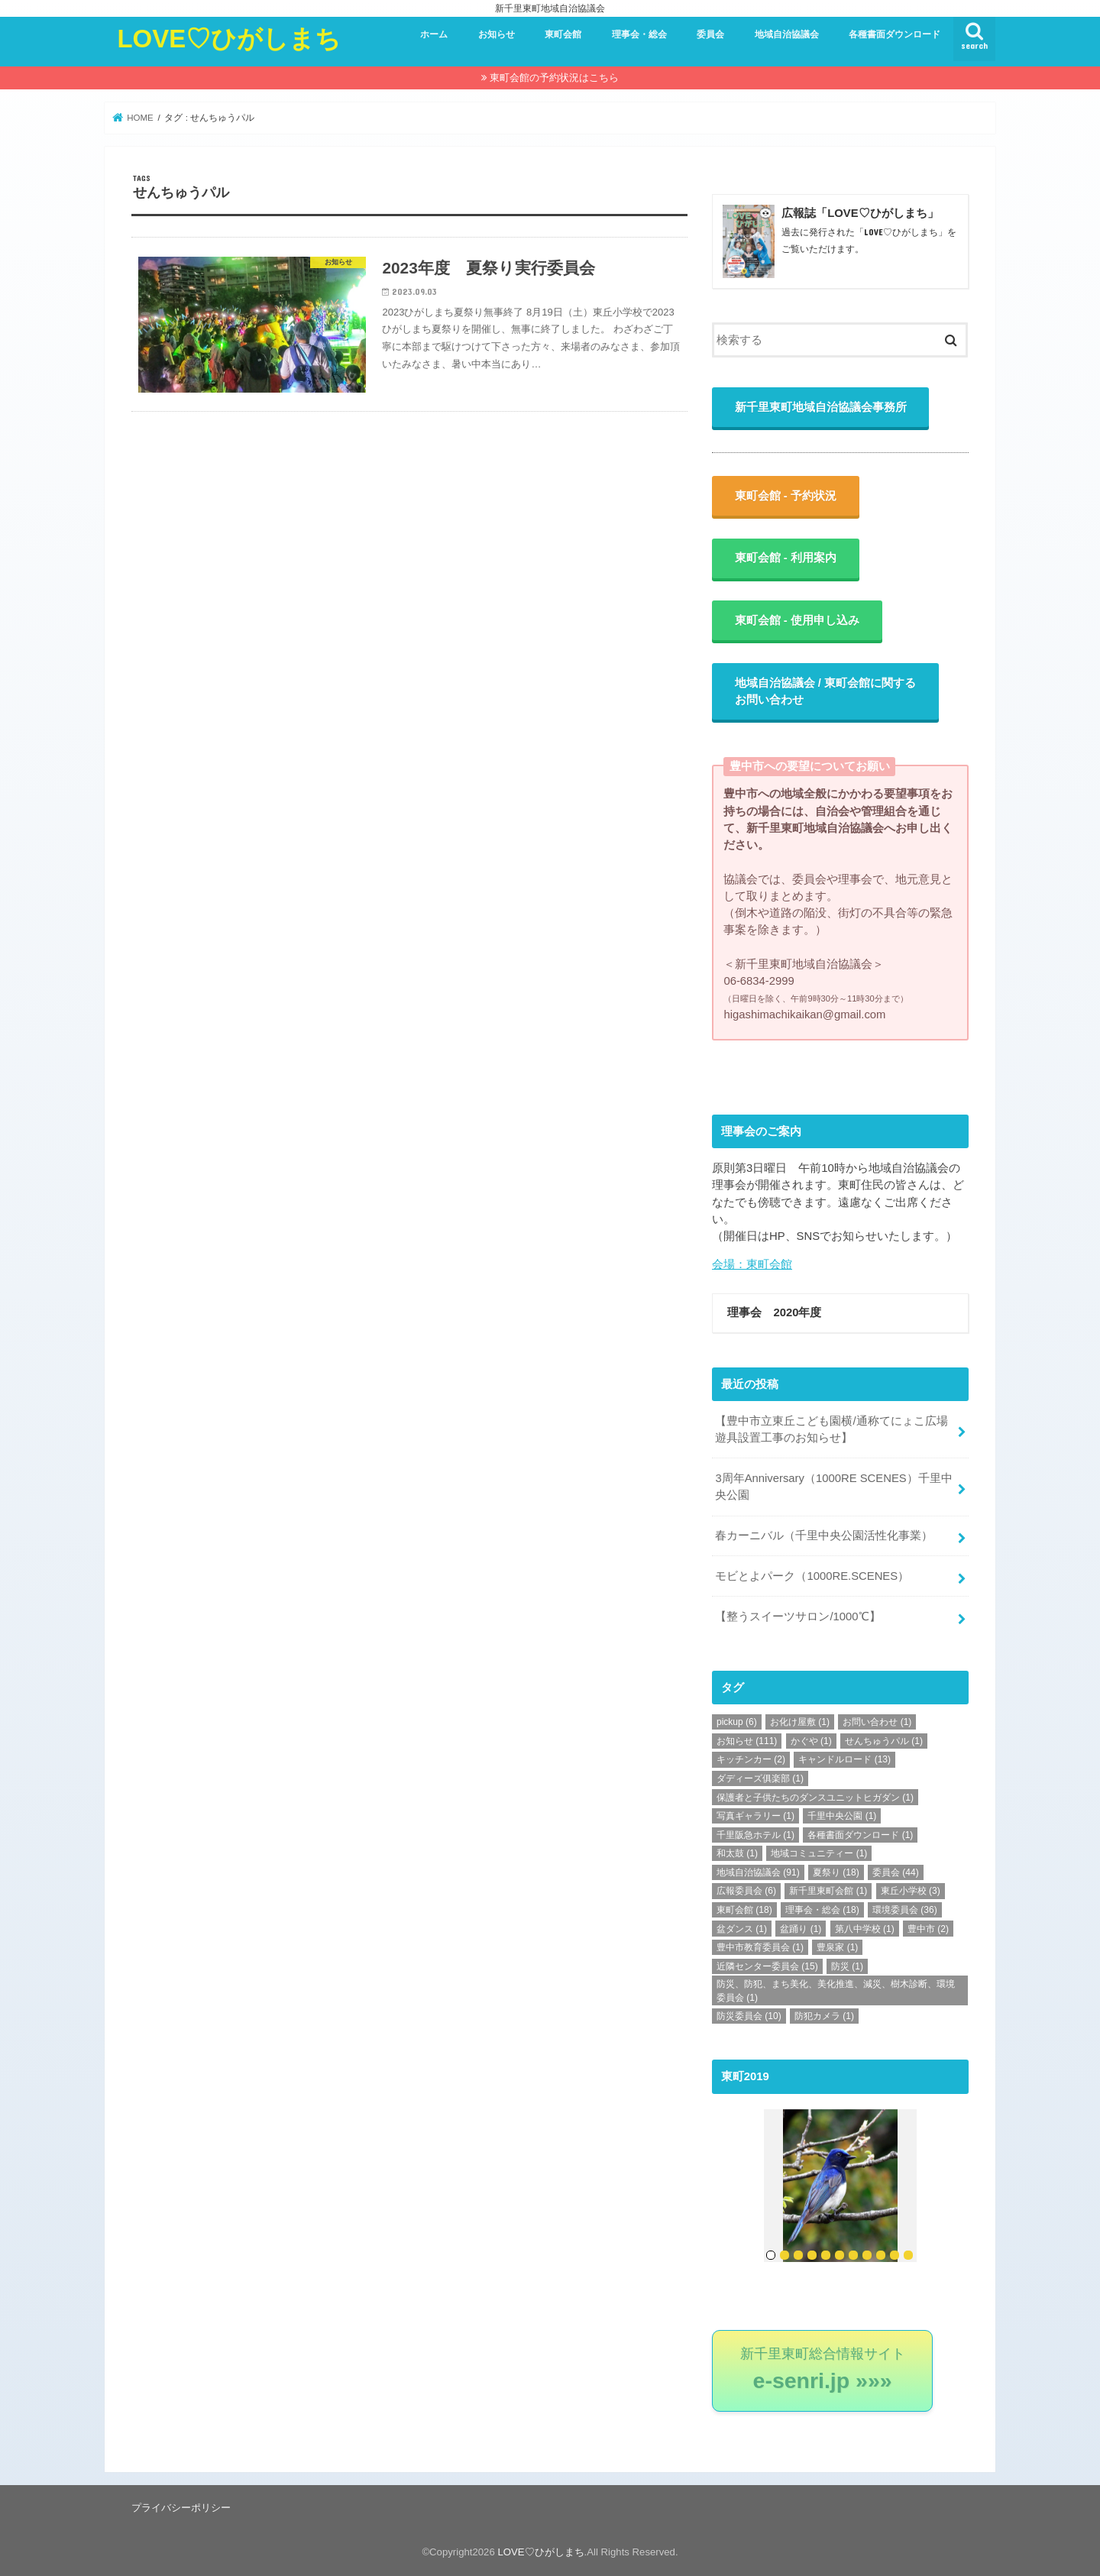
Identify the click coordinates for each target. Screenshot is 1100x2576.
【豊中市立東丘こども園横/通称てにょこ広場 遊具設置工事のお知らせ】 (837, 1429)
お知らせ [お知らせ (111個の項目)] (747, 1741)
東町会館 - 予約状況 (785, 496)
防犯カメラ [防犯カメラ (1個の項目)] (824, 2016)
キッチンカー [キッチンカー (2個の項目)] (751, 1759)
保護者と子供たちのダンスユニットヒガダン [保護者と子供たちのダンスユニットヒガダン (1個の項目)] (815, 1797)
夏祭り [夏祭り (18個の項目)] (836, 1872)
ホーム (434, 34)
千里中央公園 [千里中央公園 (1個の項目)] (841, 1816)
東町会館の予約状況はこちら (554, 77)
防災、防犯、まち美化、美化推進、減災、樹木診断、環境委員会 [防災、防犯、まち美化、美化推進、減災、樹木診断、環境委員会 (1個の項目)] (836, 1991)
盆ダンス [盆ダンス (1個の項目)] (742, 1929)
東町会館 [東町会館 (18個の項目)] (744, 1909)
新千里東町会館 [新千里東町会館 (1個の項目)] (828, 1890)
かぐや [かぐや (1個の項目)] (811, 1741)
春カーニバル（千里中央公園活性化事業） (824, 1535)
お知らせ (496, 34)
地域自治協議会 (787, 34)
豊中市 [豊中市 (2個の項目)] (928, 1929)
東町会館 (563, 34)
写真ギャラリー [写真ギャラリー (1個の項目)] (755, 1816)
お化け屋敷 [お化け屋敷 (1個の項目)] (800, 1722)
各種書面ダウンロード (894, 34)
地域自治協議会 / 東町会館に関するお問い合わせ (825, 691)
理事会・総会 (639, 34)
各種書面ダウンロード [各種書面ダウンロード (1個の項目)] (860, 1835)
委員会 (710, 34)
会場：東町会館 (752, 1264)
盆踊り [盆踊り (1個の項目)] (800, 1929)
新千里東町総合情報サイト (822, 2369)
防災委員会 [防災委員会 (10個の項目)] (749, 2016)
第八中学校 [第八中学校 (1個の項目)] (865, 1929)
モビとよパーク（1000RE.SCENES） (812, 1576)
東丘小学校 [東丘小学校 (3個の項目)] (910, 1890)
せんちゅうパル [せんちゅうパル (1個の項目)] (884, 1741)
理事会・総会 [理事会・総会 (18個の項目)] (822, 1909)
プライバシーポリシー (181, 2507)
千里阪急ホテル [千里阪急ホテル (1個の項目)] (755, 1835)
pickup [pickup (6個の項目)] (737, 1722)
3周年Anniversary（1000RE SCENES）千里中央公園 (833, 1486)
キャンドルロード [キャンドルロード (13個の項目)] (844, 1759)
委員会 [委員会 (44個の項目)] (895, 1872)
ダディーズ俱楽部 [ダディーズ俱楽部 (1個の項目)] (760, 1778)
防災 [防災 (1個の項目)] (847, 1966)
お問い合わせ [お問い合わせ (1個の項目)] (877, 1722)
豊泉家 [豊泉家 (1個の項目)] (837, 1947)
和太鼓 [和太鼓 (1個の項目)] (737, 1853)
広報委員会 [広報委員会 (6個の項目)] (746, 1890)
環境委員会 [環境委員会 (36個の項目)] (904, 1909)
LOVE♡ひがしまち (229, 38)
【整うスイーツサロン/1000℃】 (797, 1616)
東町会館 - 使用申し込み (797, 620)
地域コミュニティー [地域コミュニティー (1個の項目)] (819, 1853)
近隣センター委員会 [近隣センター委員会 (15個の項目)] (767, 1966)
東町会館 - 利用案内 (785, 558)
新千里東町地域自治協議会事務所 (821, 407)
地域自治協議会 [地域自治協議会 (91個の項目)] (758, 1872)
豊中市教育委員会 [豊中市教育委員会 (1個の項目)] (760, 1947)
